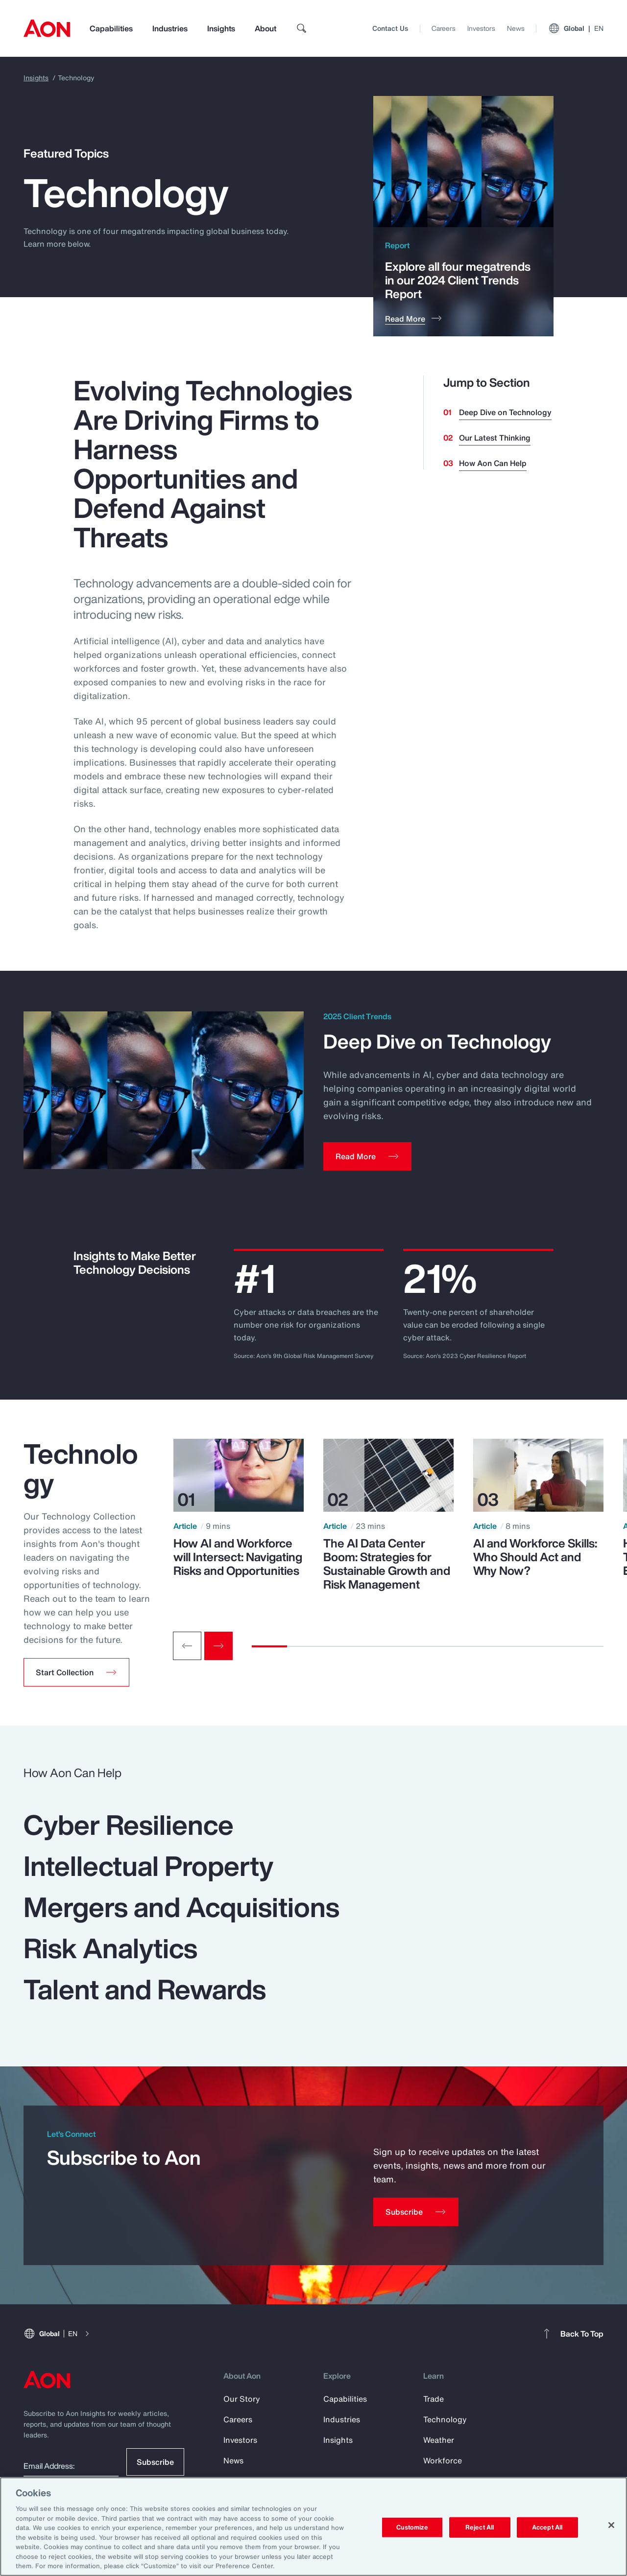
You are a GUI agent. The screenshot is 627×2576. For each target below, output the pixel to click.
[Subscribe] (415, 2212)
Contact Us (390, 28)
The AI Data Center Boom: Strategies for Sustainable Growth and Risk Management (386, 1563)
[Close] (611, 2525)
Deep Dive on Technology (505, 412)
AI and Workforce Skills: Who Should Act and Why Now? (535, 1556)
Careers (444, 28)
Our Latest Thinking (495, 438)
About (265, 28)
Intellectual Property (148, 1865)
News (516, 28)
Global (575, 28)
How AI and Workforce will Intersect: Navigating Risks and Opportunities (237, 1556)
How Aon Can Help (493, 463)
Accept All (547, 2527)
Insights (221, 28)
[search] (302, 28)
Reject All (479, 2527)
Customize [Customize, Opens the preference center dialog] (412, 2527)
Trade (433, 2399)
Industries (170, 28)
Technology (445, 2419)
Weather (438, 2440)
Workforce (442, 2460)
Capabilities (111, 28)
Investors (481, 28)
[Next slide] (218, 1646)
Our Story (241, 2399)
